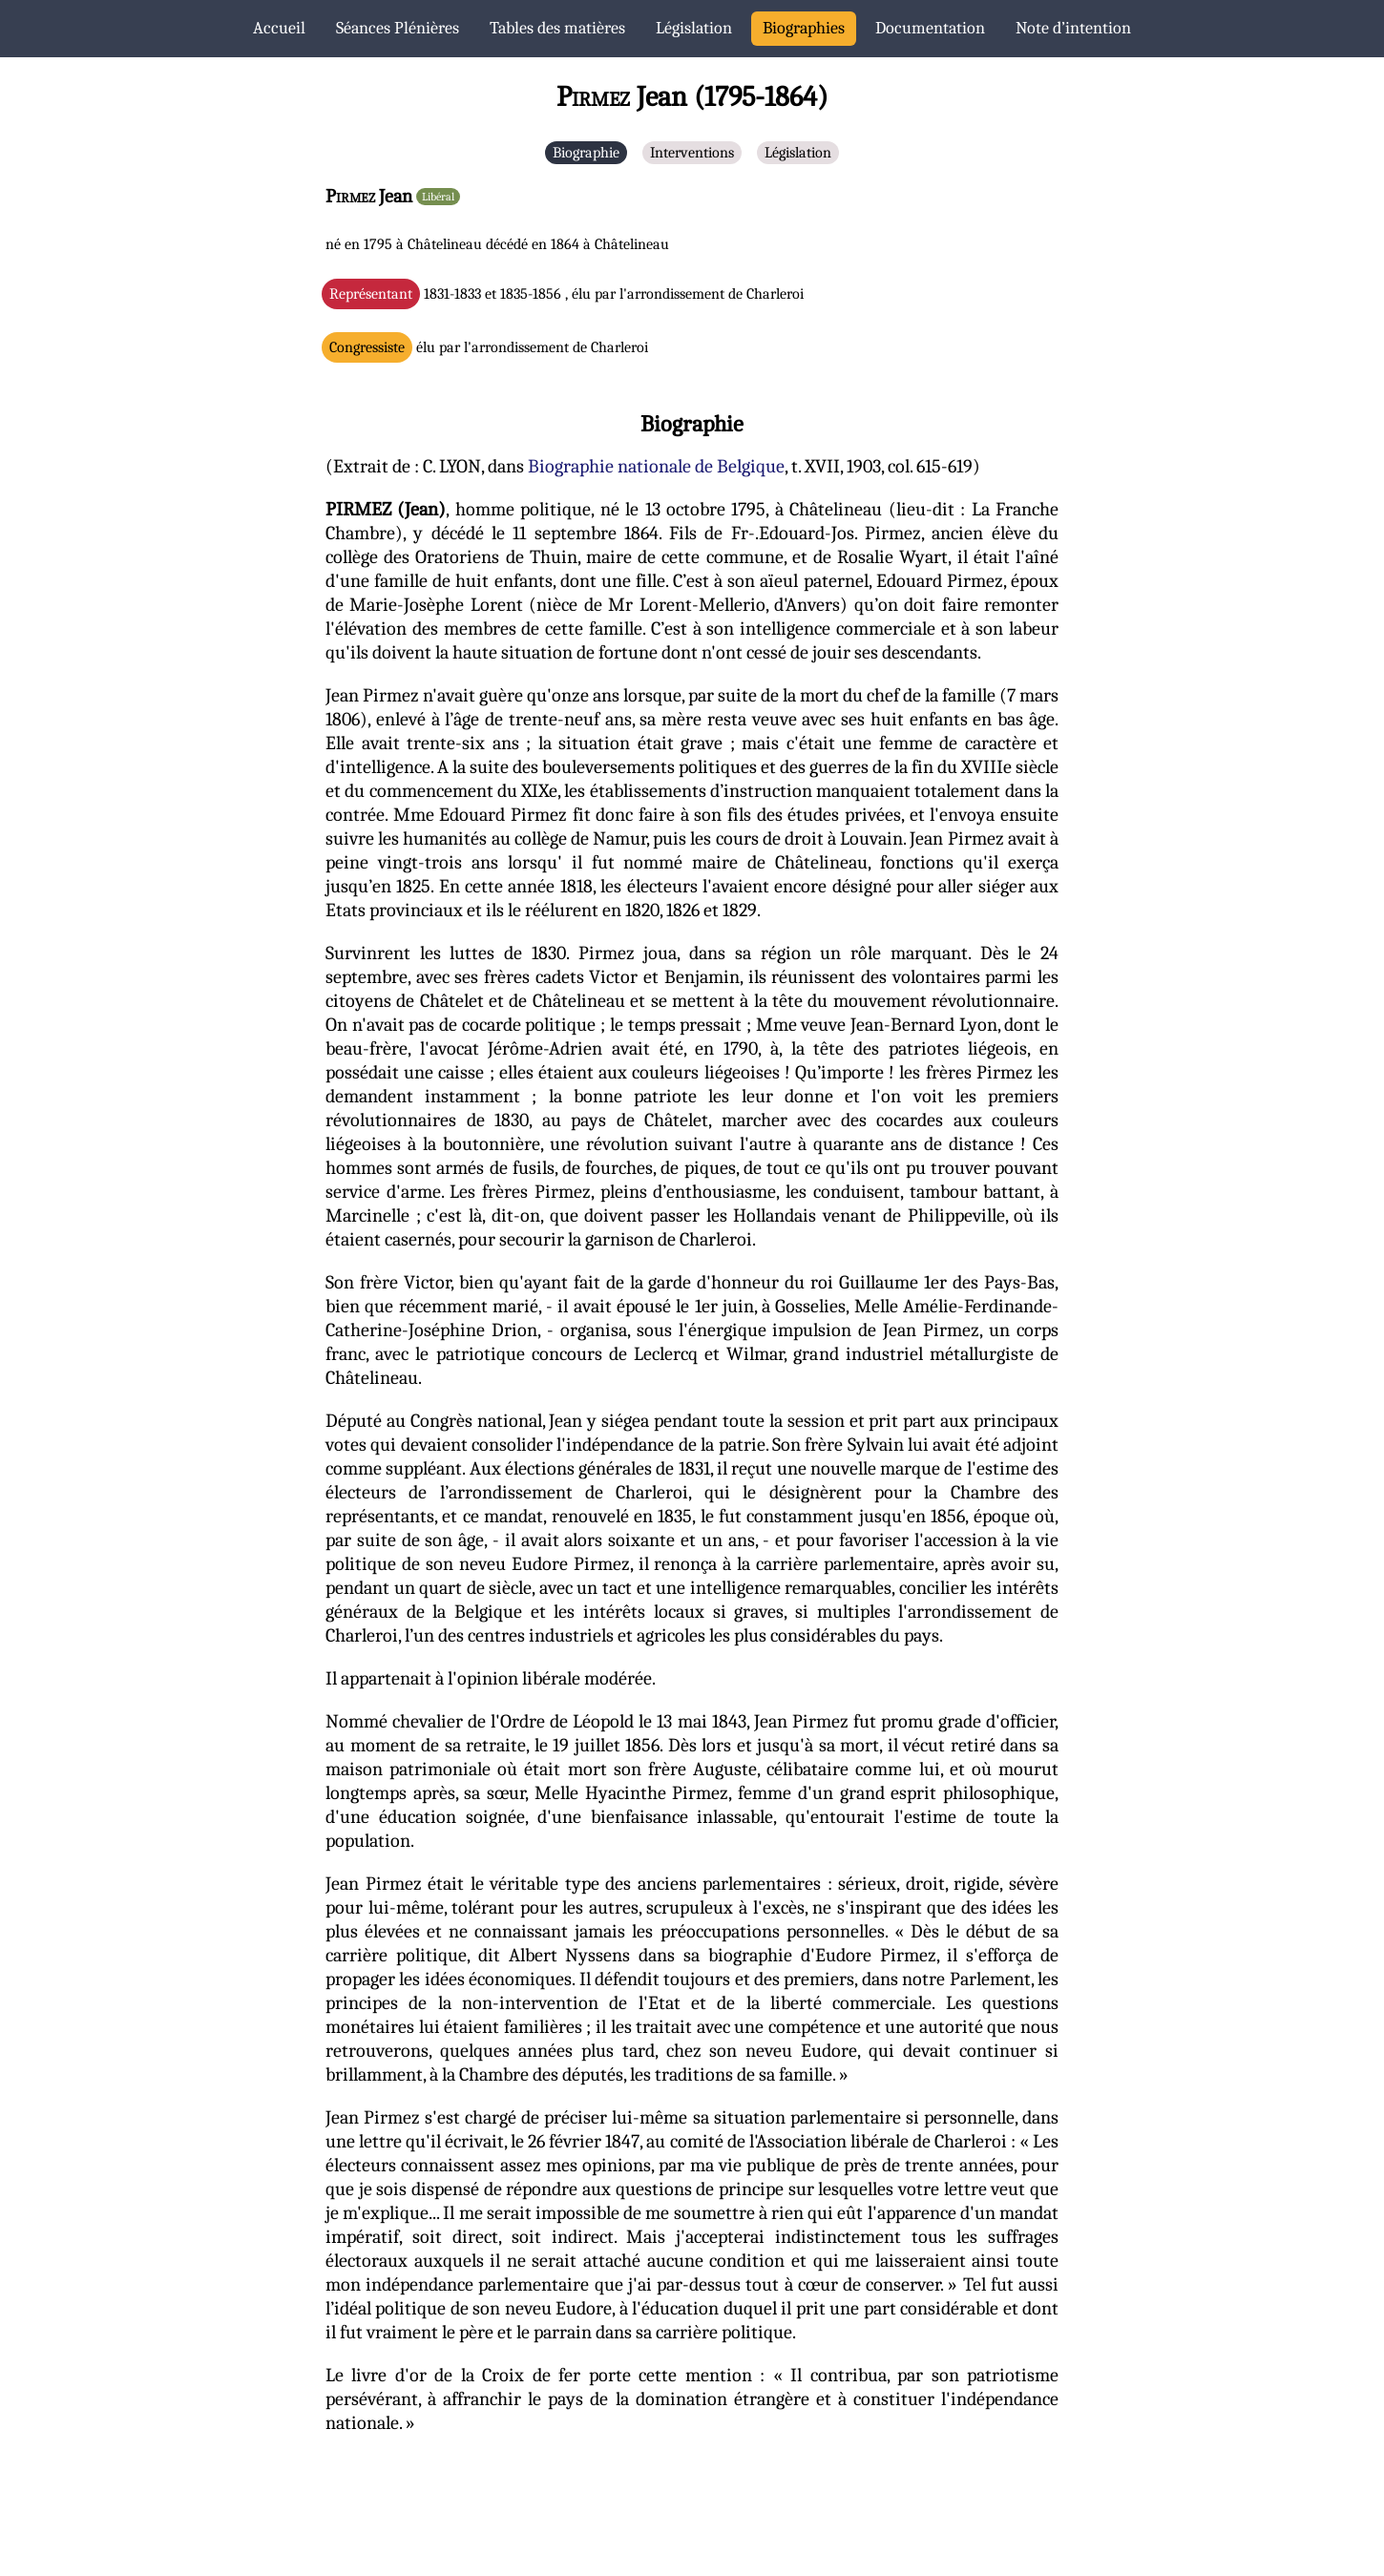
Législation (694, 28)
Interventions (692, 152)
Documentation (930, 28)
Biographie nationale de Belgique (656, 466)
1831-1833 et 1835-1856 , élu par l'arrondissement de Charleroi (566, 294)
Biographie (586, 152)
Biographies (804, 28)
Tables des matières (557, 28)
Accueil (279, 28)
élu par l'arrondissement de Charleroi (488, 347)
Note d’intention (1073, 28)
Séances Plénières (397, 28)
